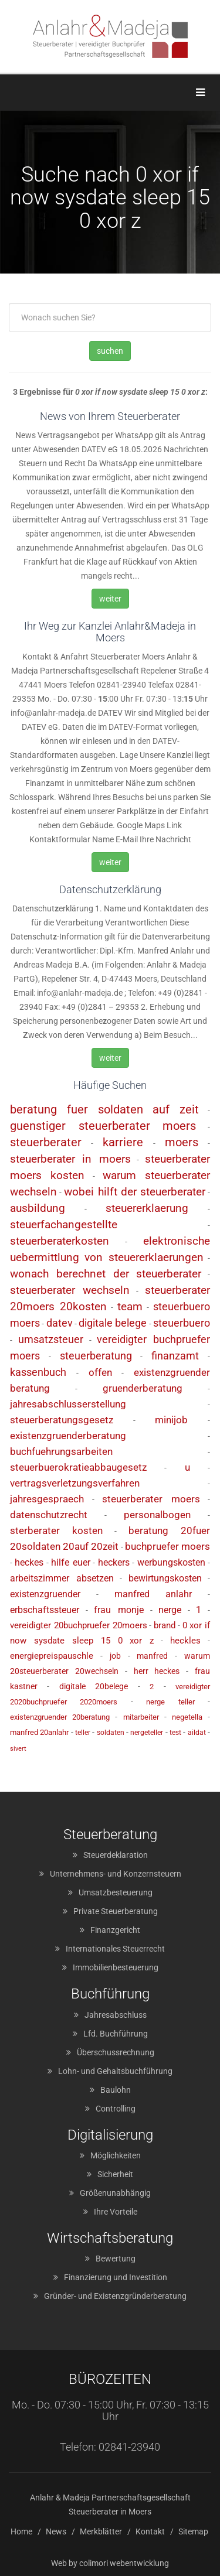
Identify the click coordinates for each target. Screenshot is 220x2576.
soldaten (110, 1732)
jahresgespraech (47, 1499)
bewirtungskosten (165, 1578)
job (115, 1656)
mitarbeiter (141, 1717)
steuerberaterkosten (59, 1241)
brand (164, 1625)
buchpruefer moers (167, 1546)
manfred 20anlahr (39, 1732)
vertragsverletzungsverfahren (75, 1483)
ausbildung (37, 1208)
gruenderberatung (142, 1388)
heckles (185, 1640)
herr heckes (157, 1671)
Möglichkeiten (115, 2155)
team (130, 1306)
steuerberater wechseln (70, 1290)
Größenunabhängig (115, 2193)
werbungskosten (171, 1562)
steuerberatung (96, 1356)
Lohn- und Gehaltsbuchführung (115, 2071)
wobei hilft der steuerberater (134, 1191)
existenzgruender (45, 1594)
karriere (123, 1142)
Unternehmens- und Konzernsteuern (115, 1873)
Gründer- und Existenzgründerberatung (115, 2296)
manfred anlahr (153, 1594)
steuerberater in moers (70, 1159)
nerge (169, 1609)
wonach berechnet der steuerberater (105, 1273)
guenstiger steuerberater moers (103, 1126)
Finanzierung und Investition (115, 2277)
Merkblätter (101, 2531)
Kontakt (150, 2531)
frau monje (119, 1609)
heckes (29, 1562)
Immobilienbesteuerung (115, 1967)
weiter (110, 598)
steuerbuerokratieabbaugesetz (78, 1467)
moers (181, 1142)
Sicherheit (115, 2174)
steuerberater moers (151, 1499)
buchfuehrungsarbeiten (61, 1451)
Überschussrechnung (115, 2052)
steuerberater (46, 1142)
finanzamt (175, 1356)
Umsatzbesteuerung (116, 1892)
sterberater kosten (56, 1530)
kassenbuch (38, 1372)
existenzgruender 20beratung (60, 1717)
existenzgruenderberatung (68, 1435)
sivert (18, 1748)
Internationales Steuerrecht (115, 1948)
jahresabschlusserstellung (68, 1404)
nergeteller (146, 1732)
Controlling (116, 2108)
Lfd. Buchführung (115, 2033)
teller (82, 1732)
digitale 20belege (93, 1686)
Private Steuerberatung (115, 1911)
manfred (152, 1656)
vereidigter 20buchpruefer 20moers (78, 1625)
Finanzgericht (115, 1930)
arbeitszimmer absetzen (62, 1578)
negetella (187, 1717)
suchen (110, 351)
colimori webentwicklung (124, 2563)
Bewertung (116, 2258)
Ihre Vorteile (115, 2211)
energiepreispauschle (51, 1656)
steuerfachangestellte (63, 1224)
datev (59, 1323)
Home (21, 2531)
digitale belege (113, 1323)
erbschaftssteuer (44, 1609)
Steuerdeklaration (115, 1855)
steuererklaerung (147, 1208)
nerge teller (170, 1701)
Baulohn (115, 2090)
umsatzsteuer (50, 1339)
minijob (171, 1420)
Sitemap (193, 2531)
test (175, 1732)
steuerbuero (181, 1323)
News (56, 2531)
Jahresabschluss (115, 2015)
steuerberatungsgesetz (61, 1420)
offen (100, 1372)
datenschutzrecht (48, 1515)
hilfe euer (70, 1562)
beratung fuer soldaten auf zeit (104, 1109)
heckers (114, 1562)
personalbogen (157, 1515)
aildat (197, 1732)
